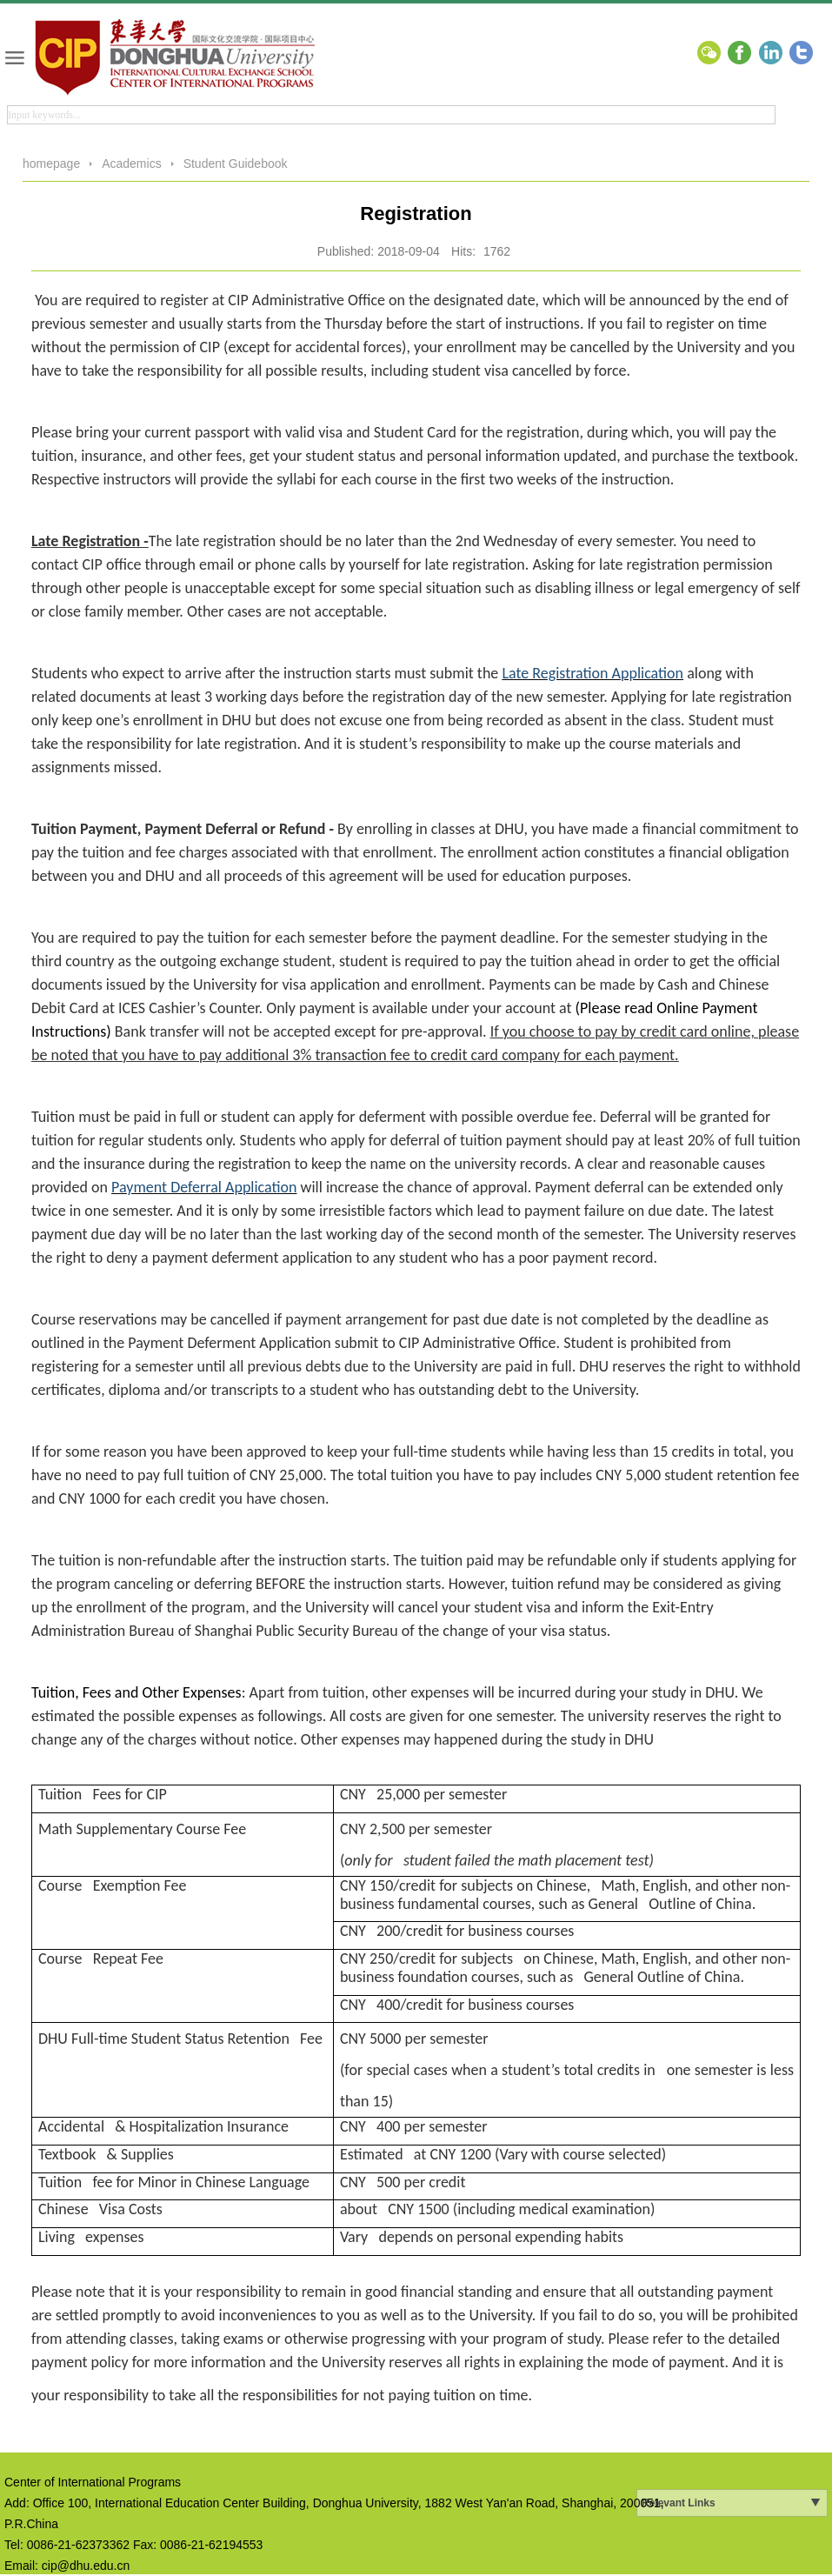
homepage (51, 163)
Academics (131, 163)
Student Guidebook (235, 163)
